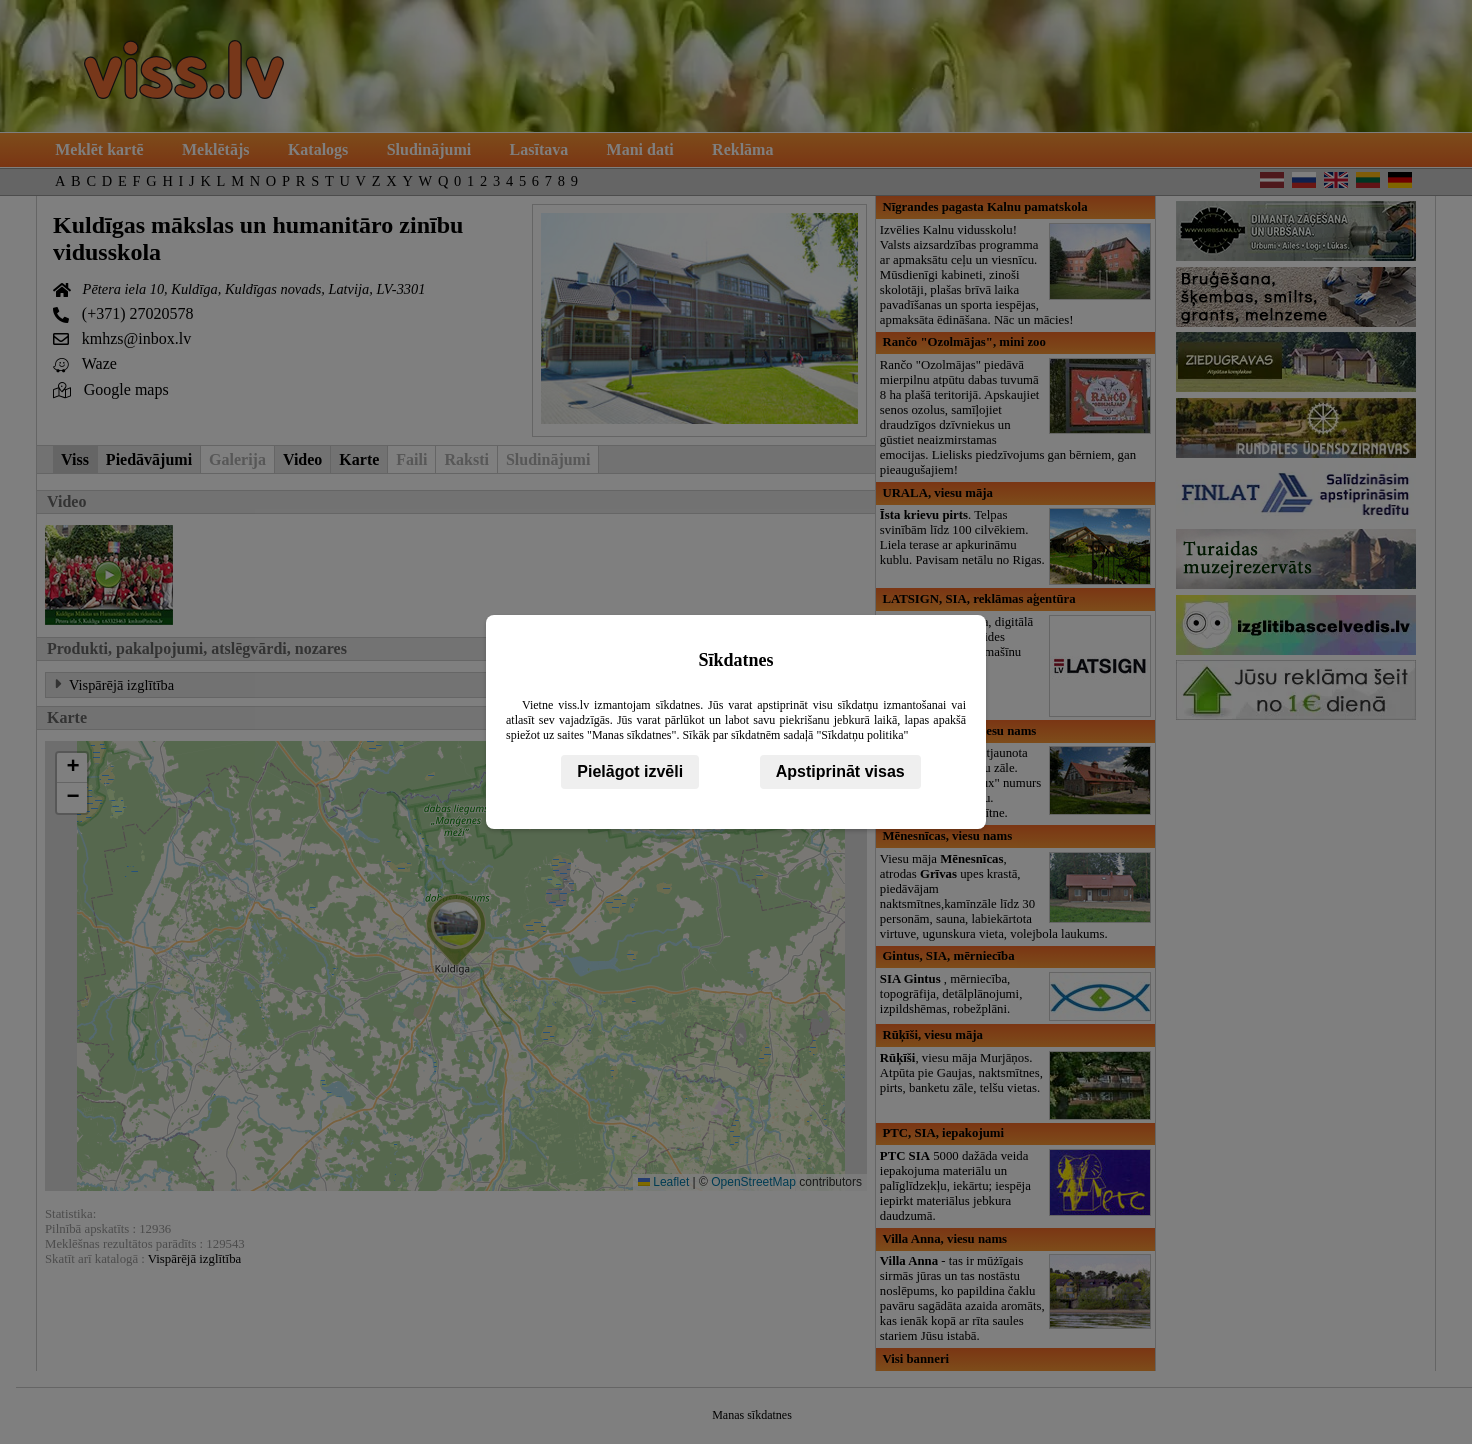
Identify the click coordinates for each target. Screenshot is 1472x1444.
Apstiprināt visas (840, 771)
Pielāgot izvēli (630, 771)
